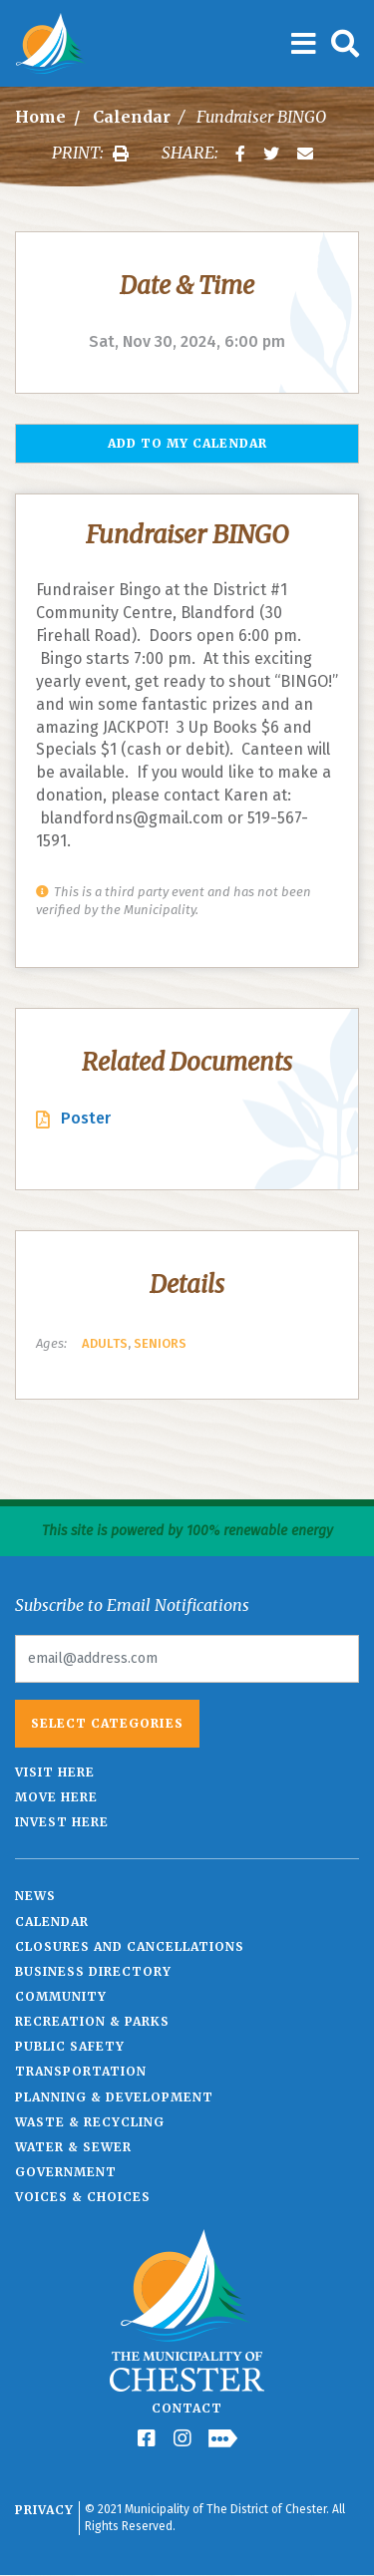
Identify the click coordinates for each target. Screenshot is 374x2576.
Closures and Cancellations (129, 1946)
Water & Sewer (73, 2146)
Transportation (81, 2071)
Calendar (132, 117)
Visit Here (55, 1772)
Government (66, 2171)
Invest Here (62, 1821)
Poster (86, 1118)
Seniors (160, 1343)
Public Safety (70, 2046)
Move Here (56, 1796)
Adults (105, 1343)
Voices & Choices (83, 2196)
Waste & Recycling (90, 2121)
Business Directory (93, 1971)
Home (40, 117)
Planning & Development (114, 2097)
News (35, 1895)
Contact (187, 2408)
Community (61, 1996)
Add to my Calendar (187, 443)
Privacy (44, 2509)
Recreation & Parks (92, 2021)
